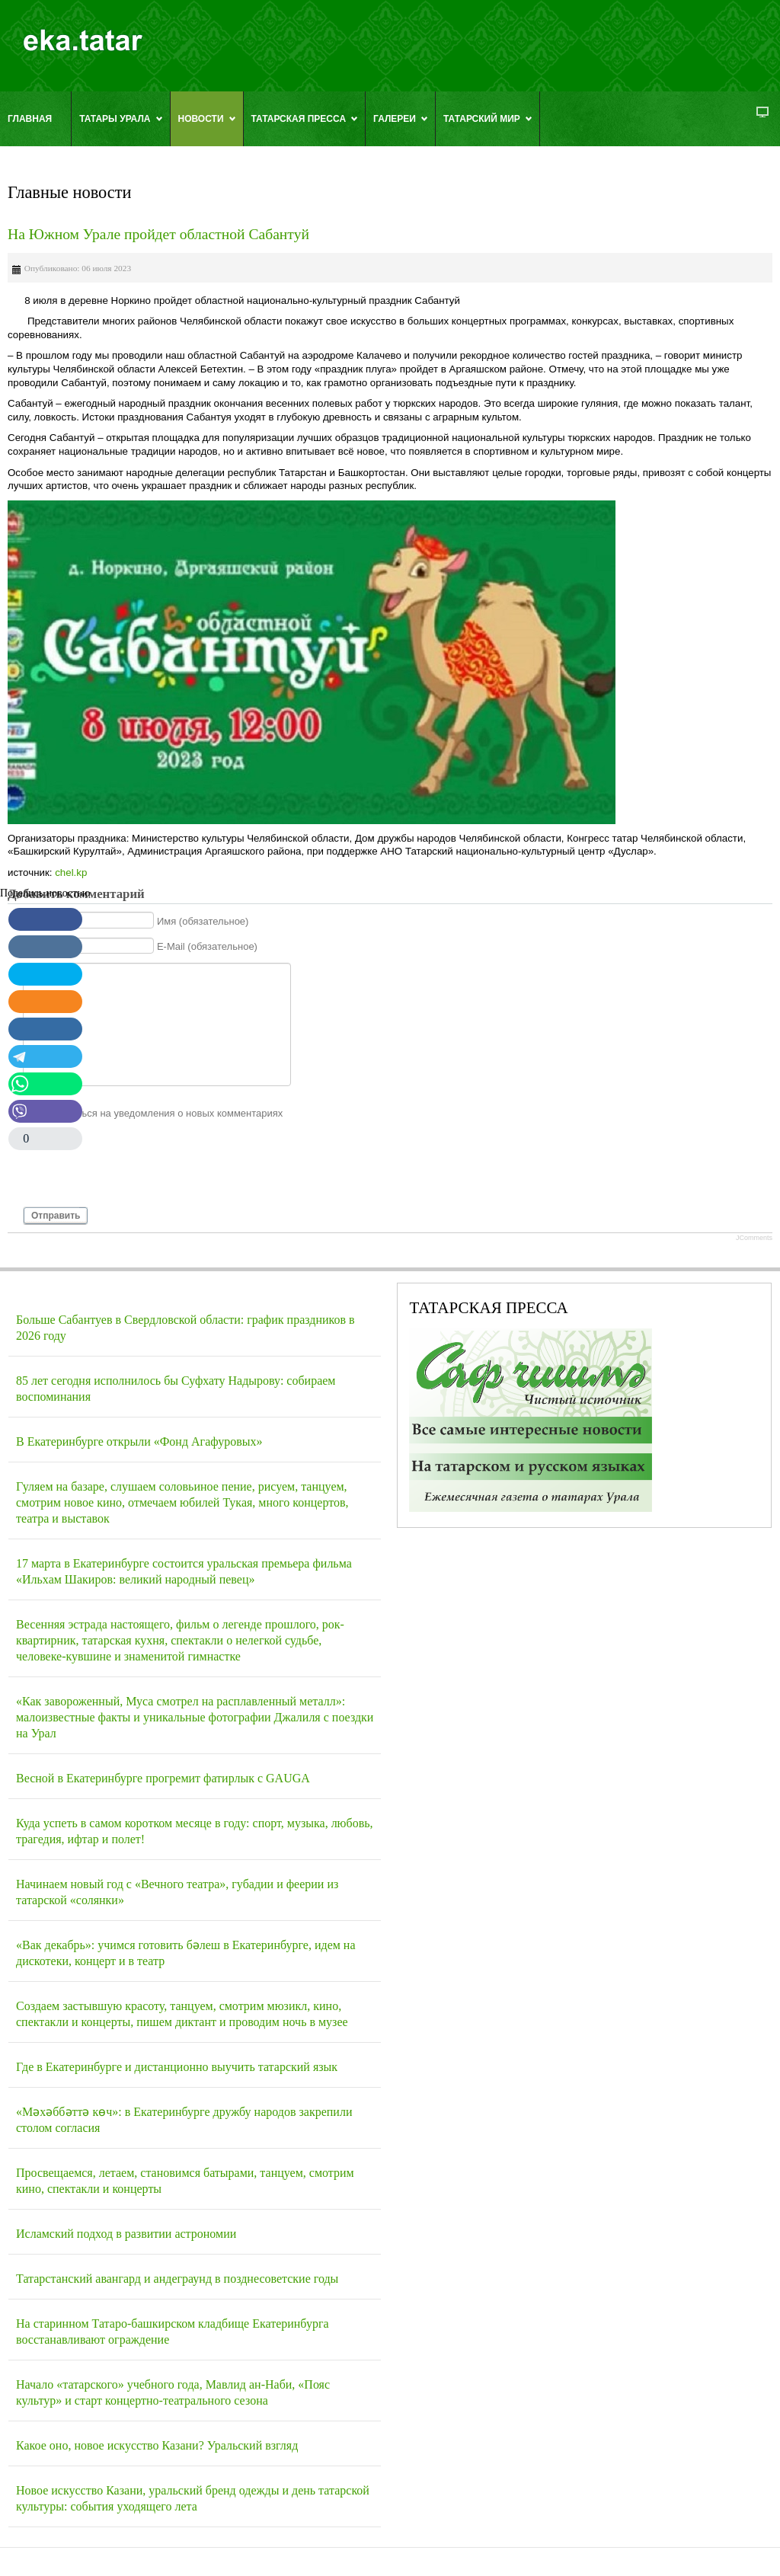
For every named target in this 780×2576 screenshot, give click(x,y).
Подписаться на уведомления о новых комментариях (160, 1113)
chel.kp (71, 872)
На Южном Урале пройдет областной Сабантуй (158, 234)
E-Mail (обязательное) (207, 946)
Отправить (55, 1215)
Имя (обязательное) (203, 920)
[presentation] (138, 1169)
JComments (754, 1238)
